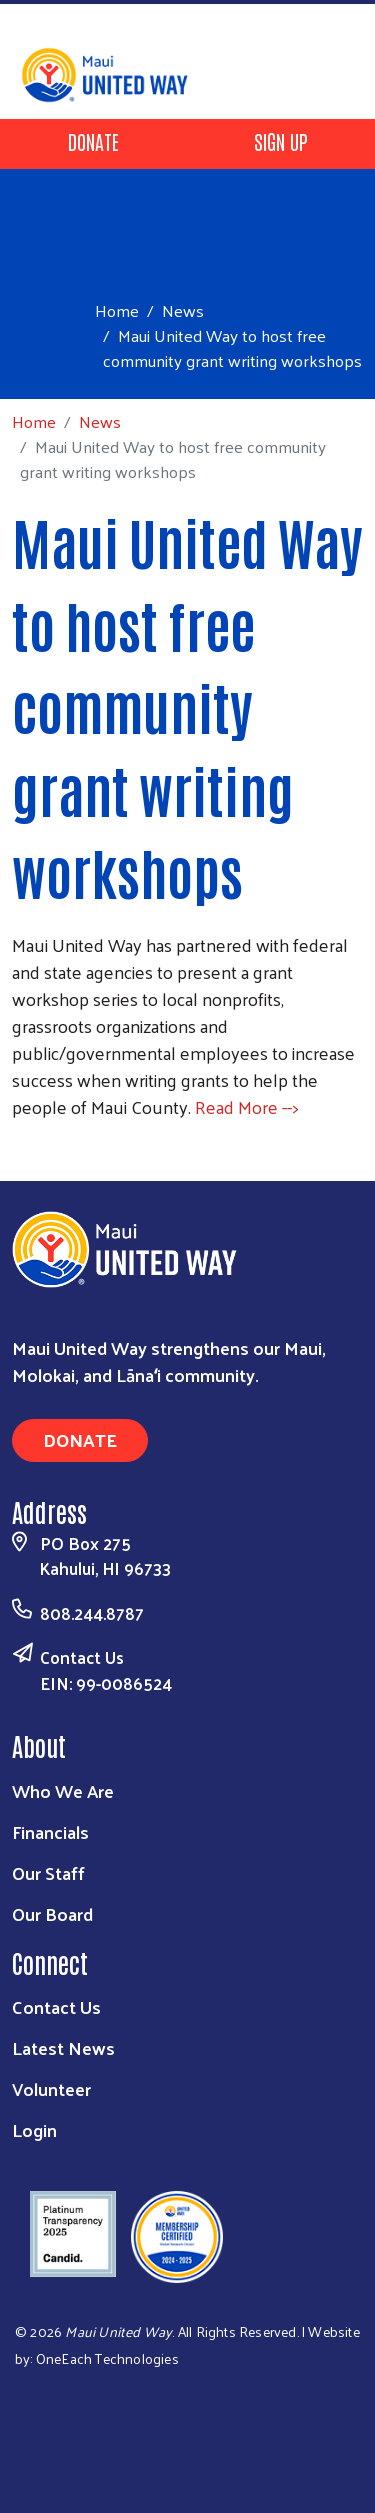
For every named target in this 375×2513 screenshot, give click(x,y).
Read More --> (246, 1106)
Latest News (63, 2047)
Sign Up (281, 141)
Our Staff (48, 1872)
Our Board (52, 1913)
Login (34, 2129)
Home (117, 310)
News (183, 310)
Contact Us (82, 1657)
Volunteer (51, 2088)
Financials (50, 1831)
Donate (93, 141)
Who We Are (63, 1790)
